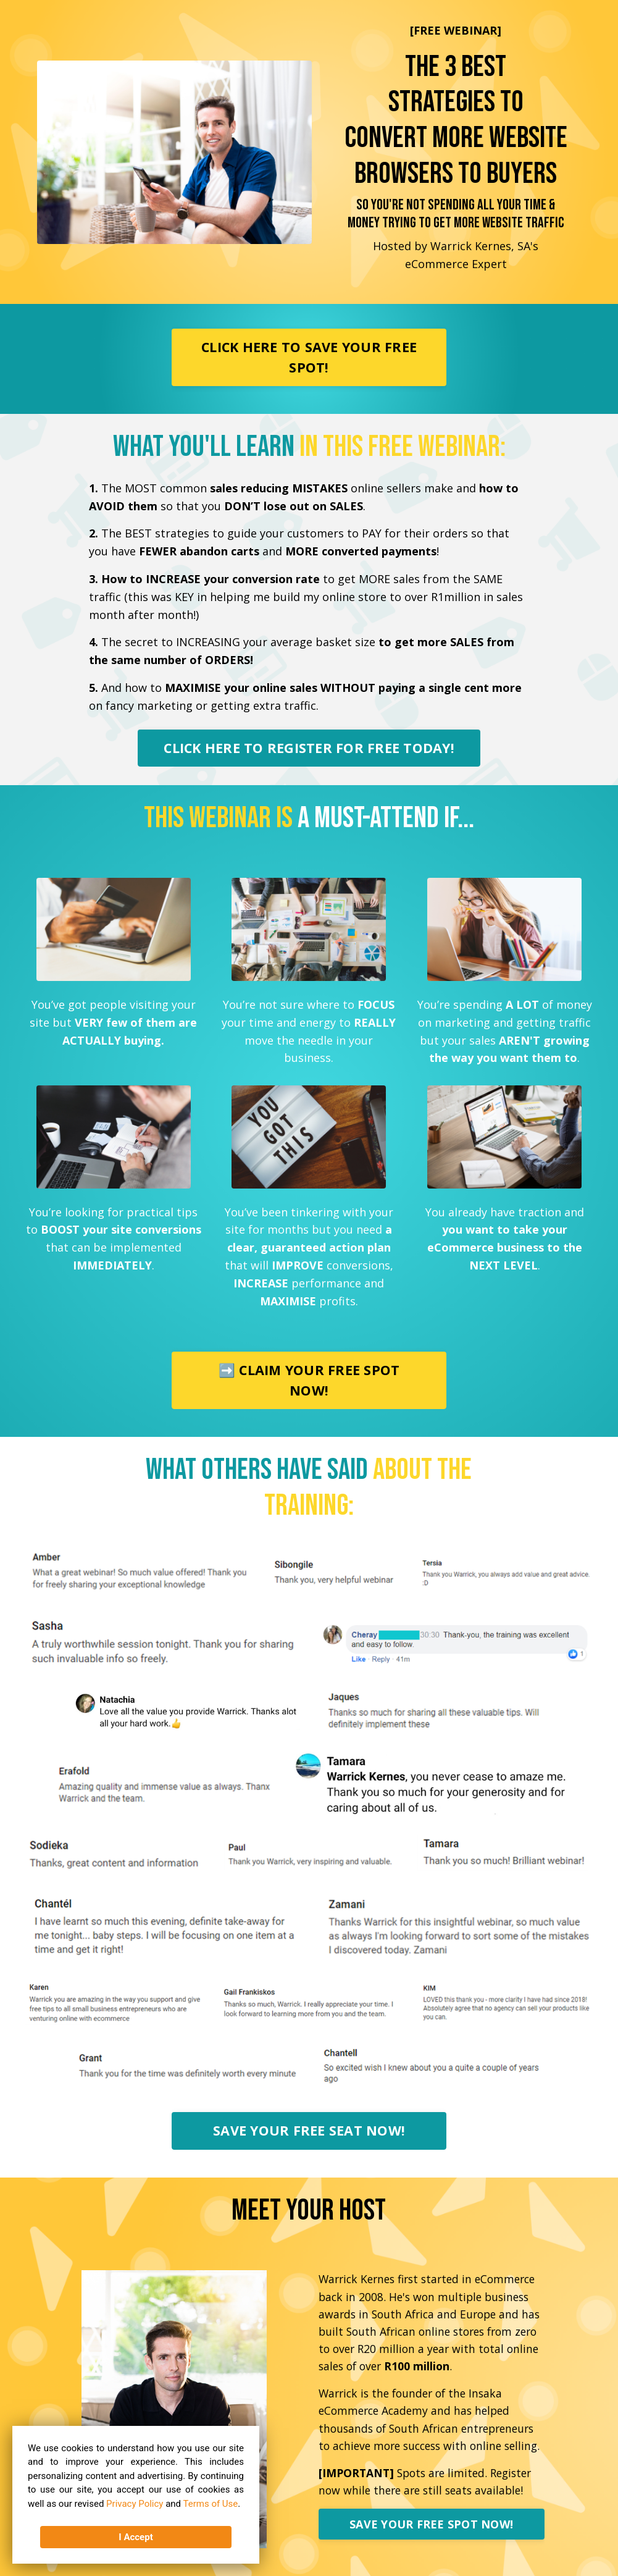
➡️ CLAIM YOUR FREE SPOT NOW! (309, 1380)
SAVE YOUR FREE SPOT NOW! (431, 2524)
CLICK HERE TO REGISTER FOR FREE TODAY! (309, 748)
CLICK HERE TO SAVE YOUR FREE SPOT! (309, 357)
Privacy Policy (134, 2503)
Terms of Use (210, 2503)
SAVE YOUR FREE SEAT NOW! (309, 2130)
